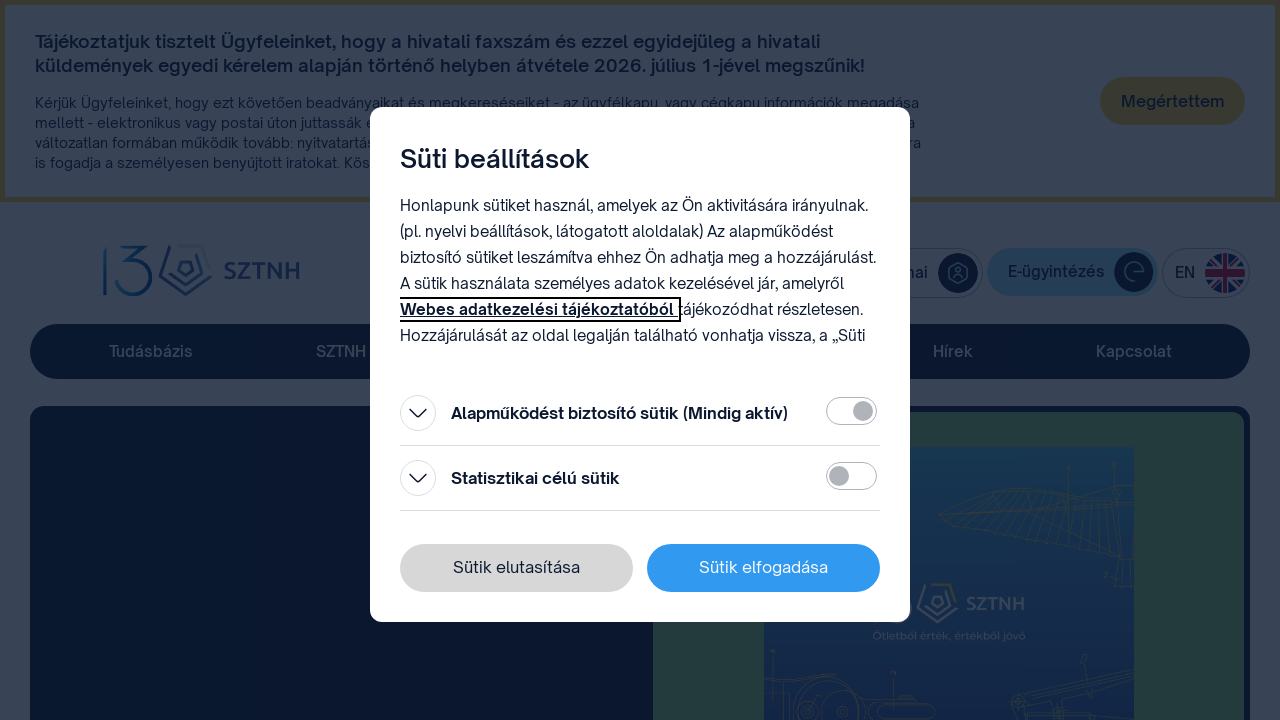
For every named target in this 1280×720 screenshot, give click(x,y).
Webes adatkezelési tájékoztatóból (539, 309)
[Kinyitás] (418, 413)
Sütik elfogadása (763, 567)
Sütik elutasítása (516, 567)
